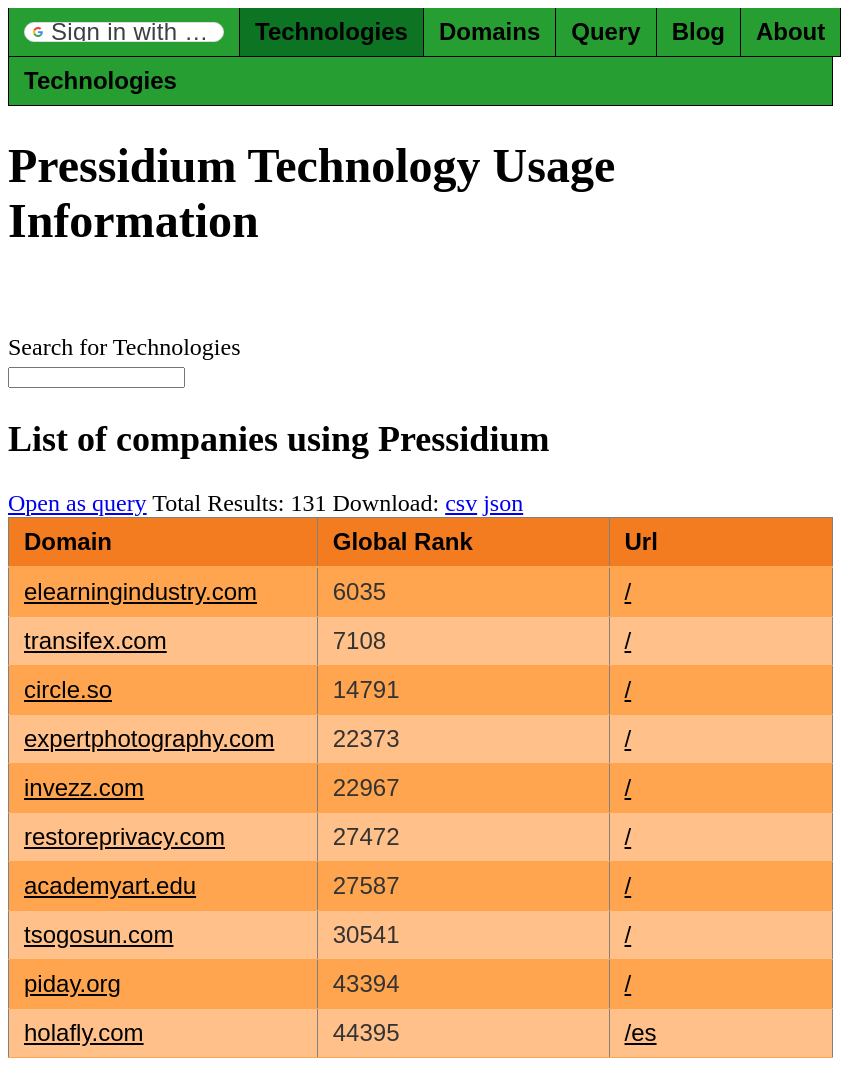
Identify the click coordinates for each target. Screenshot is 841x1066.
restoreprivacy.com (124, 836)
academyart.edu (110, 885)
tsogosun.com (98, 934)
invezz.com (84, 787)
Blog (698, 31)
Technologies (331, 31)
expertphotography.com (149, 738)
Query (605, 31)
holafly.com (84, 1032)
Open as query (77, 503)
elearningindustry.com (140, 591)
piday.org (72, 983)
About (790, 31)
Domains (489, 31)
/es (641, 1032)
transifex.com (95, 640)
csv (461, 503)
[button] (124, 32)
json (503, 503)
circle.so (68, 689)
